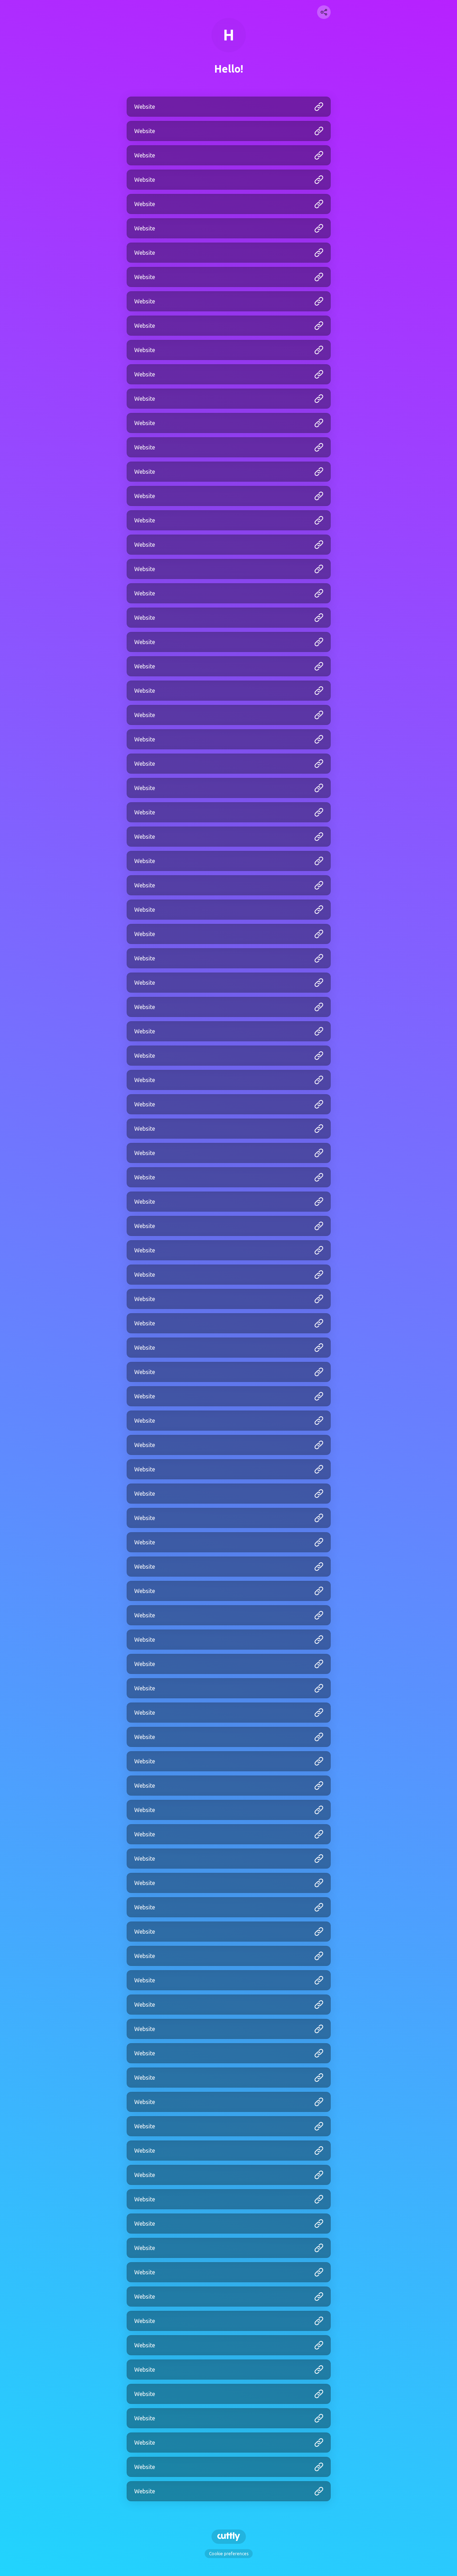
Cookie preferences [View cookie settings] (228, 2553)
